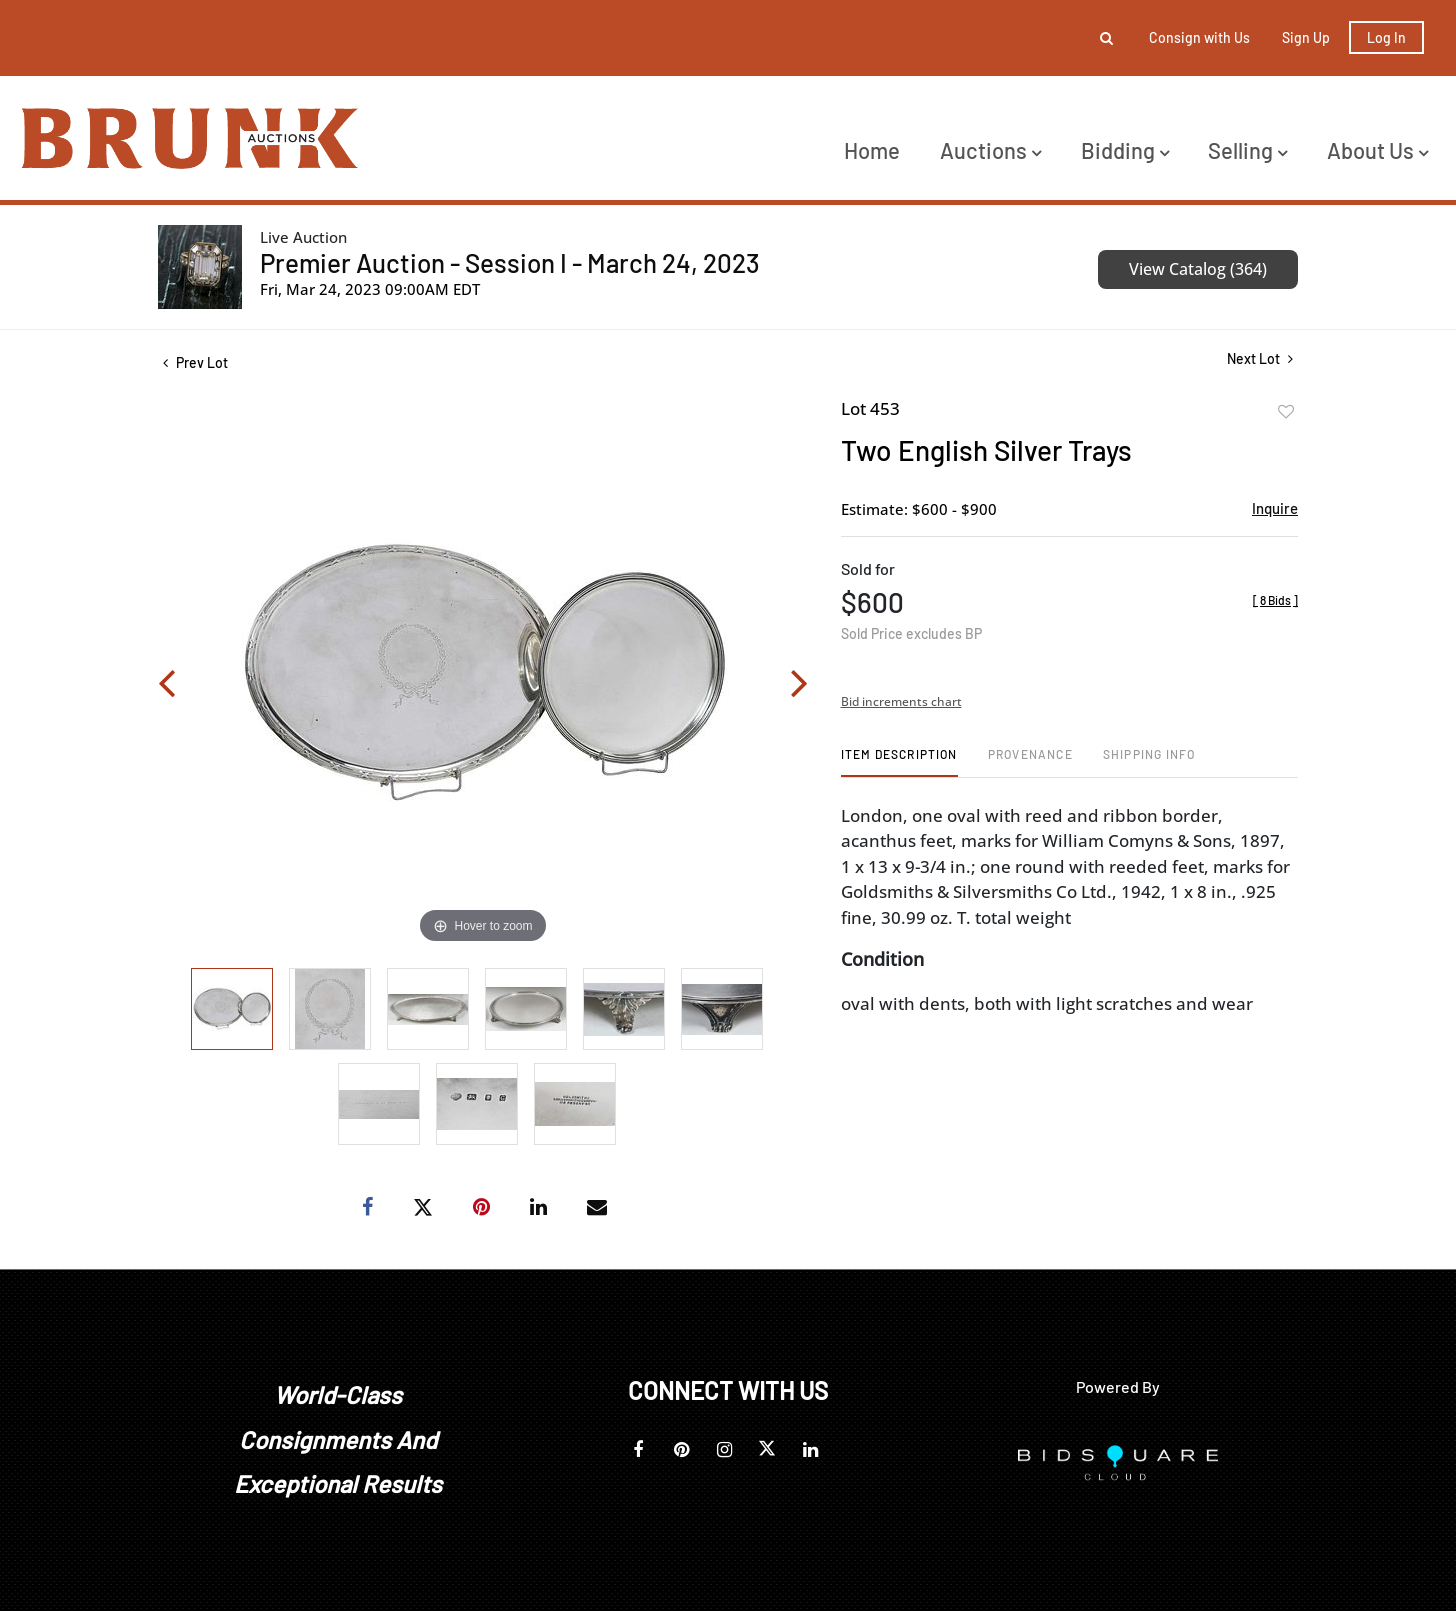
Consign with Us (1199, 37)
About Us (1377, 150)
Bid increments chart (901, 701)
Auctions (990, 150)
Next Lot (1260, 358)
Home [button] (872, 150)
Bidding (1125, 150)
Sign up (1306, 37)
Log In (1386, 37)
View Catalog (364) (1198, 269)
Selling (1247, 150)
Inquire (1275, 508)
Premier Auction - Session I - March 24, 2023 (510, 262)
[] (1275, 600)
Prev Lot (195, 362)
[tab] (899, 761)
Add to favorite (1286, 412)
